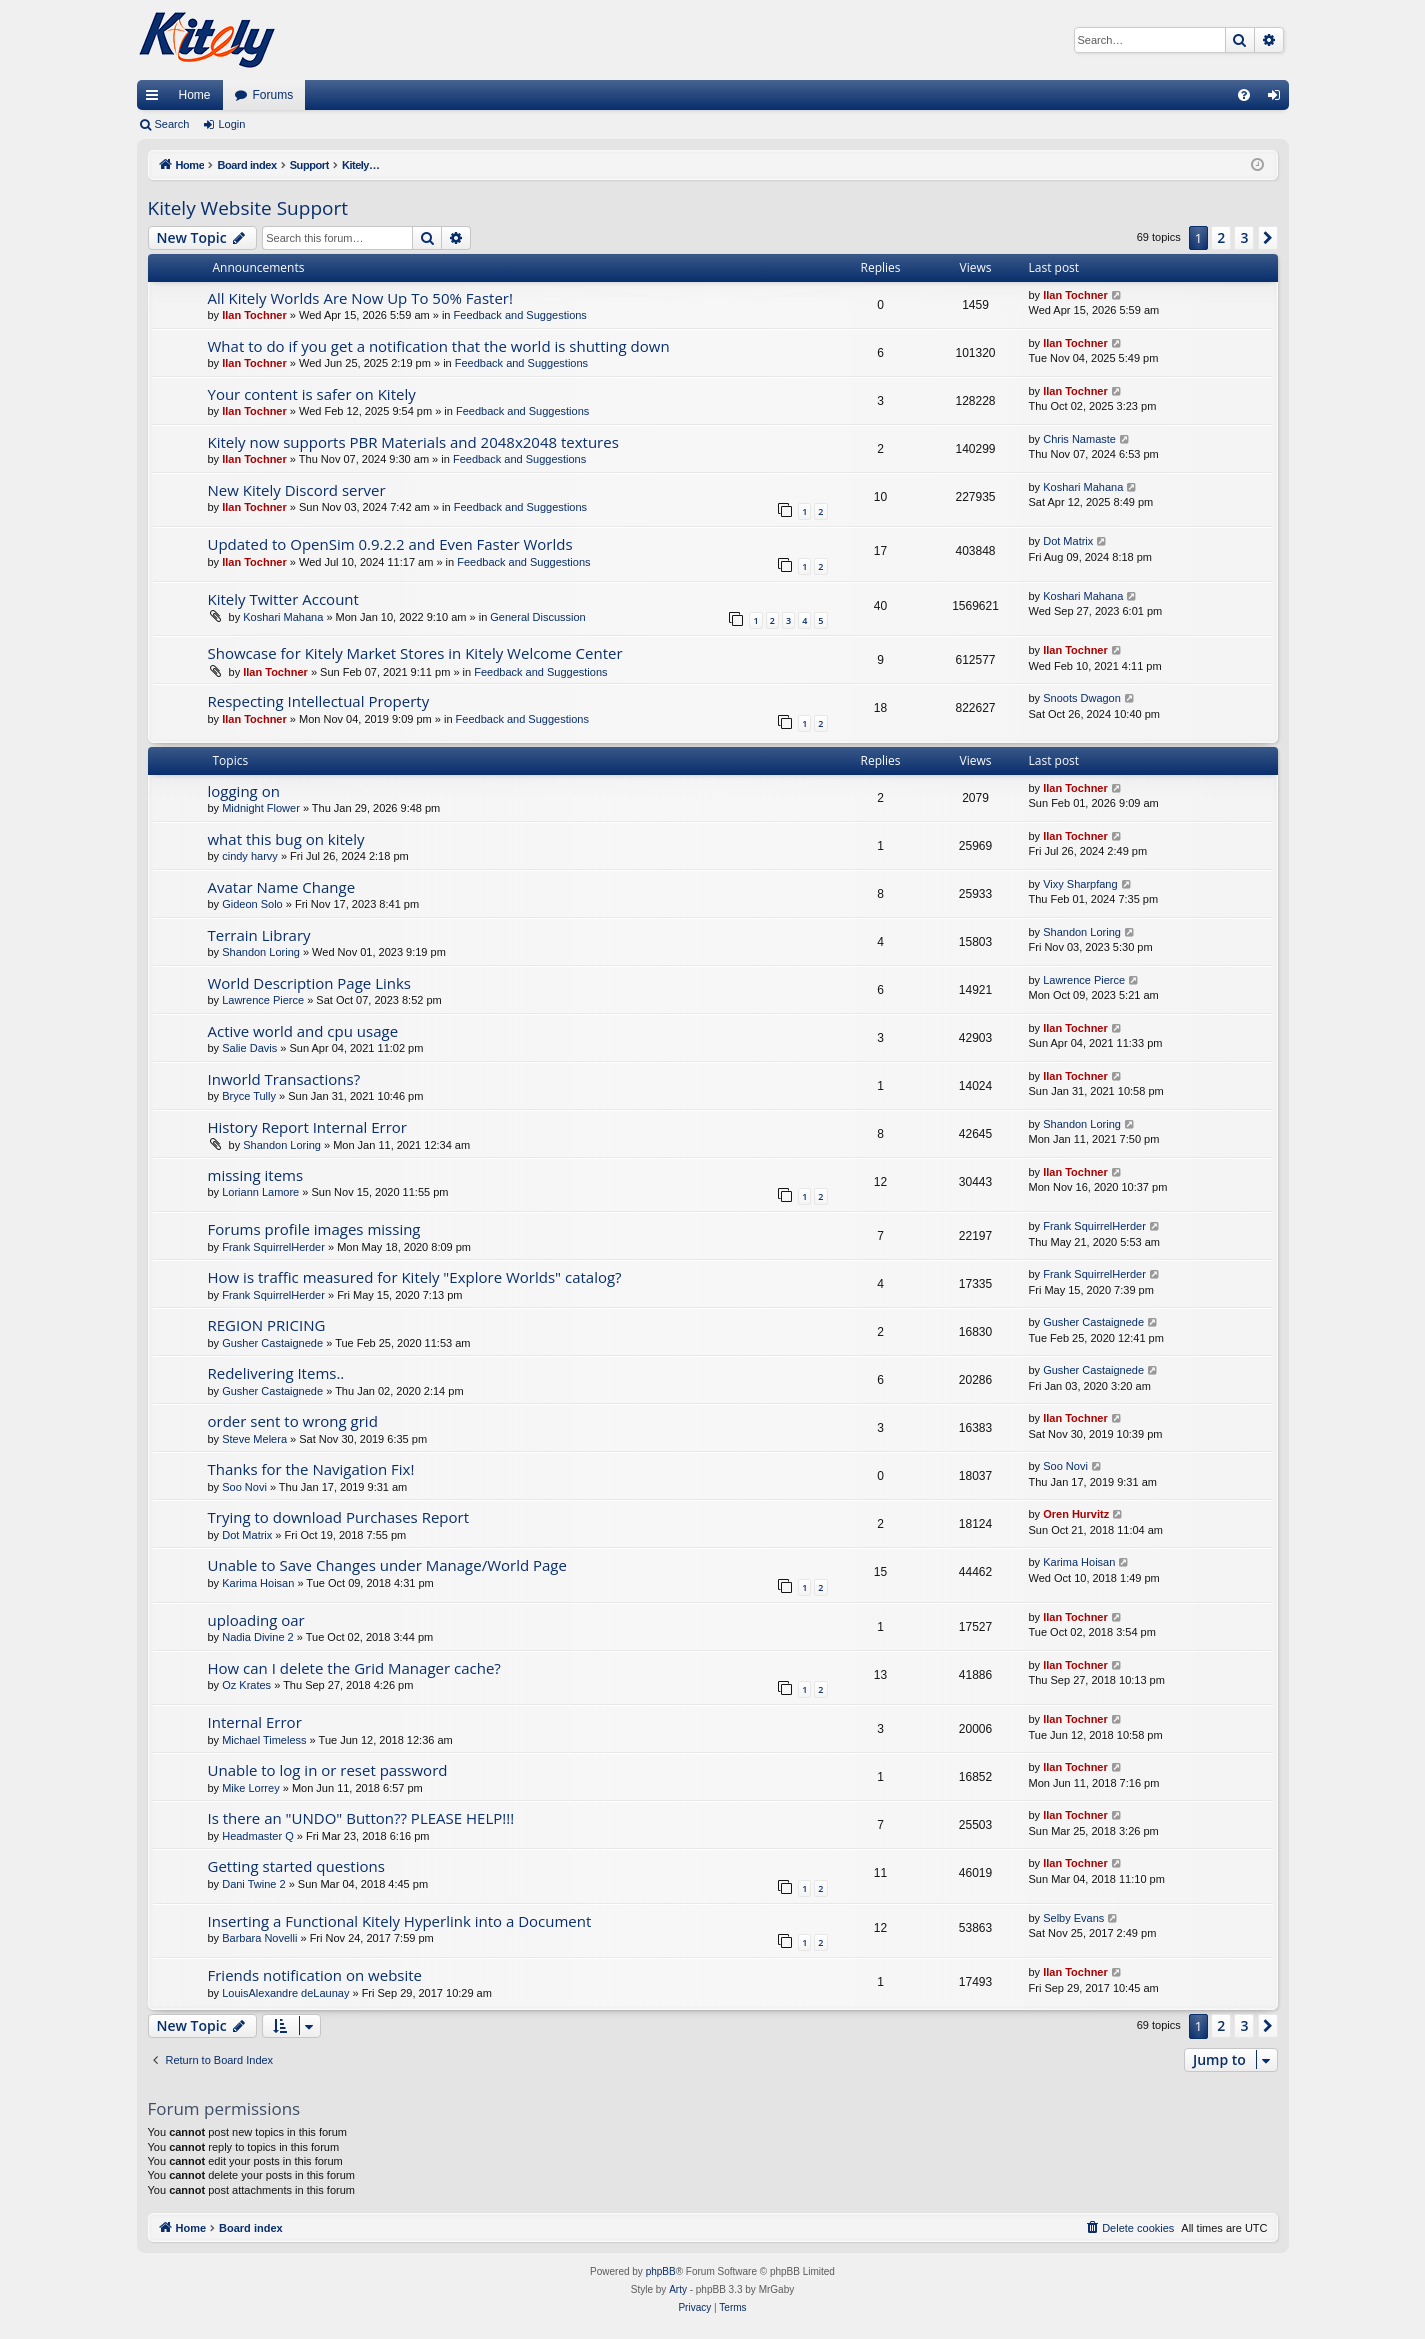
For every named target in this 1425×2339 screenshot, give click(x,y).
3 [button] (1244, 237)
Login (231, 124)
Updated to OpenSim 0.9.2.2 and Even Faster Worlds (390, 544)
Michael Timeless (264, 1740)
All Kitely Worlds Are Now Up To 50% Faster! (360, 298)
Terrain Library (259, 935)
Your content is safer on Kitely (312, 394)
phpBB (661, 2271)
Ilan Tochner (254, 315)
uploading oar (256, 1620)
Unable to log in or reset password (328, 1770)
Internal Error (255, 1722)
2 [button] (1221, 237)
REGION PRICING (267, 1325)
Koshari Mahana (1083, 487)
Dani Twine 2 (253, 1884)
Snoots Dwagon (1082, 698)
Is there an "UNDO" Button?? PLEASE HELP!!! (361, 1818)
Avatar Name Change (282, 887)
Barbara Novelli (259, 1938)
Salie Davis (249, 1048)
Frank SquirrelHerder (273, 1247)
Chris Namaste (1079, 439)
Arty (678, 2289)
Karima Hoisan (258, 1583)
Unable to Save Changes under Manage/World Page (387, 1565)
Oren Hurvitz (1076, 1514)
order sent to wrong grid (293, 1421)
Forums (273, 95)
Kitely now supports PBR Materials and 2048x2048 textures (413, 442)
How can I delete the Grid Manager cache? (354, 1668)
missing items (256, 1175)
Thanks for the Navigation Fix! (311, 1469)
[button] (1268, 238)
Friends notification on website (315, 1975)
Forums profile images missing (314, 1229)
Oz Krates (246, 1685)
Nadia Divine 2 (258, 1637)
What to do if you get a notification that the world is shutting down (439, 346)
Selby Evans (1073, 1918)
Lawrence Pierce (263, 1000)
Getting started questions (296, 1866)
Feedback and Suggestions (520, 315)
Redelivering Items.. (276, 1373)
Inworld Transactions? (284, 1079)
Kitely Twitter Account (283, 599)
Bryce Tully (249, 1096)
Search (172, 124)
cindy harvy (250, 856)
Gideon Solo (252, 904)
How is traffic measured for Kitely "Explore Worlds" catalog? (415, 1277)
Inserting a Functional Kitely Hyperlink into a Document (400, 1921)
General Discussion (537, 617)
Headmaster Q (258, 1836)
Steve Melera (254, 1439)
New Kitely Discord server (297, 490)
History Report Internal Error (307, 1127)
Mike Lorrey (250, 1788)
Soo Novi (244, 1487)
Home (195, 95)
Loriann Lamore (260, 1192)
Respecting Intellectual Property (319, 701)
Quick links (156, 99)
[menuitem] (1244, 95)
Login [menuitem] (1277, 99)
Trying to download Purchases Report (339, 1517)
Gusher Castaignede (272, 1343)
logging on (244, 791)
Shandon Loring (261, 952)
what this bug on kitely (286, 839)
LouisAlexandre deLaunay (285, 1993)
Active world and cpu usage (303, 1031)
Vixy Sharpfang (1080, 884)
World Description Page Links (310, 983)
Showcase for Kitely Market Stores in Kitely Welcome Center (415, 653)
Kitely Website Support (248, 208)
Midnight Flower (261, 808)
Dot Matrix (1068, 541)
